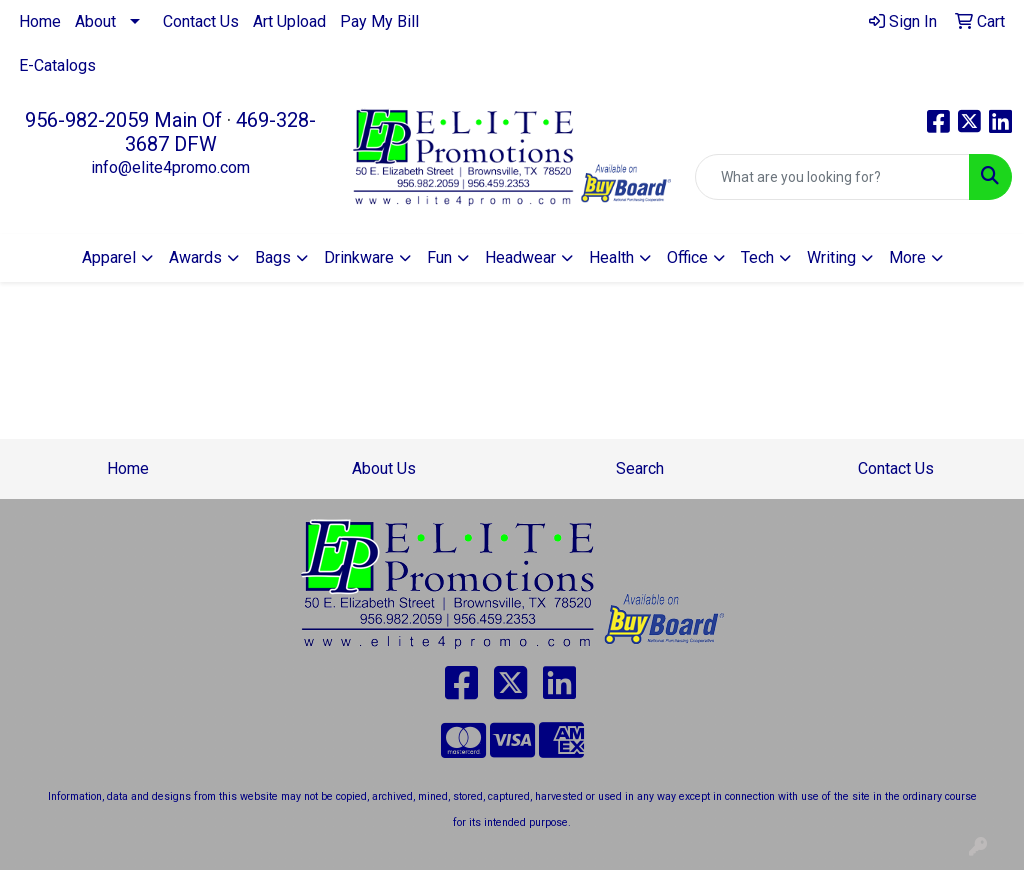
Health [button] (611, 257)
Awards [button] (195, 257)
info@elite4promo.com (170, 167)
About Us (384, 468)
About (95, 21)
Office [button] (687, 257)
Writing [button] (831, 257)
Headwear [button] (520, 257)
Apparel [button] (109, 257)
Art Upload (289, 21)
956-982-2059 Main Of (123, 120)
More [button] (907, 257)
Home (40, 21)
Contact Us (201, 21)
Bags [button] (273, 257)
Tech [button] (757, 257)
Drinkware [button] (359, 257)
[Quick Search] (832, 177)
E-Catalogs (57, 65)
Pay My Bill (379, 21)
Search (640, 468)
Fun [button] (439, 257)
